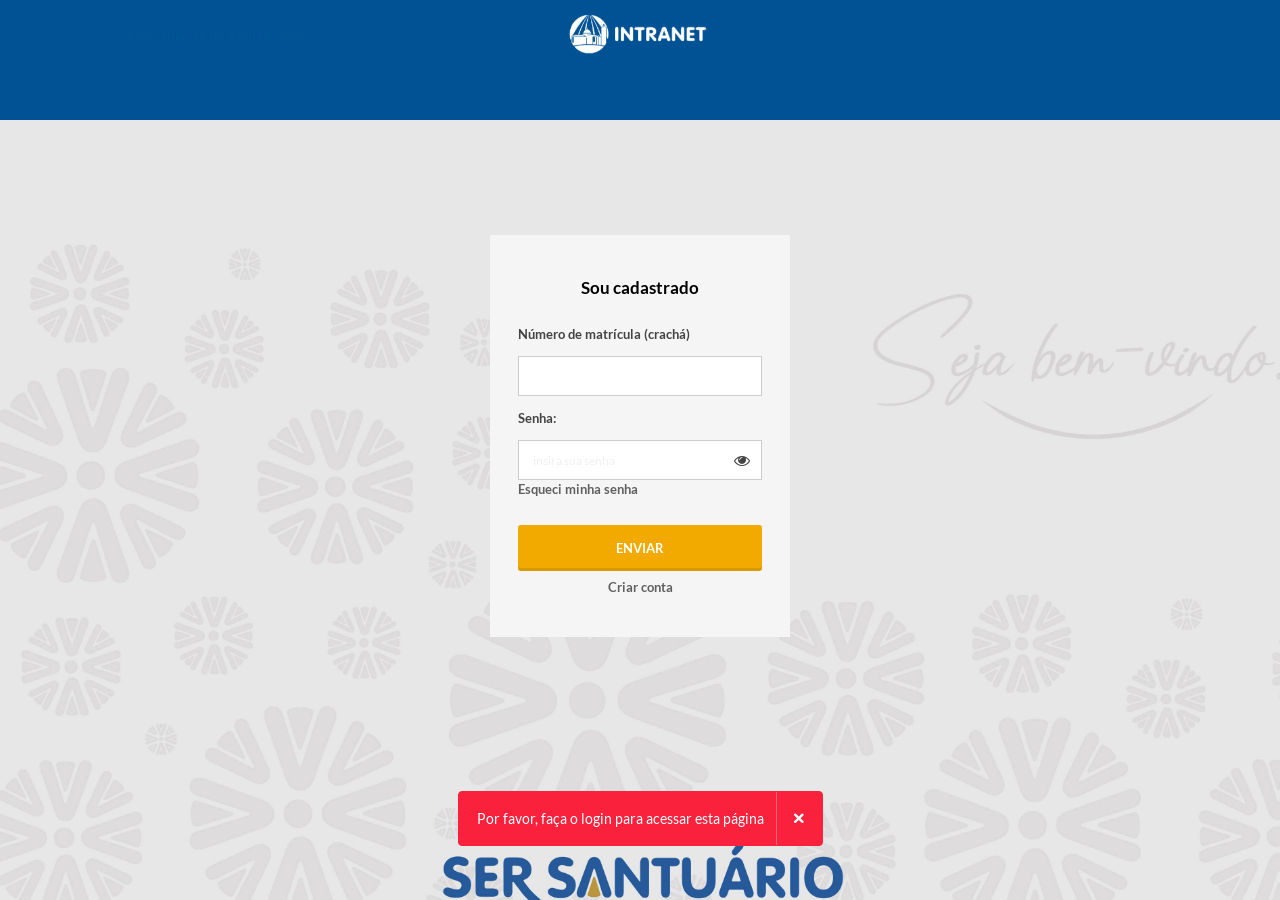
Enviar (640, 548)
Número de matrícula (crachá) (604, 334)
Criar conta (640, 587)
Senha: (537, 418)
